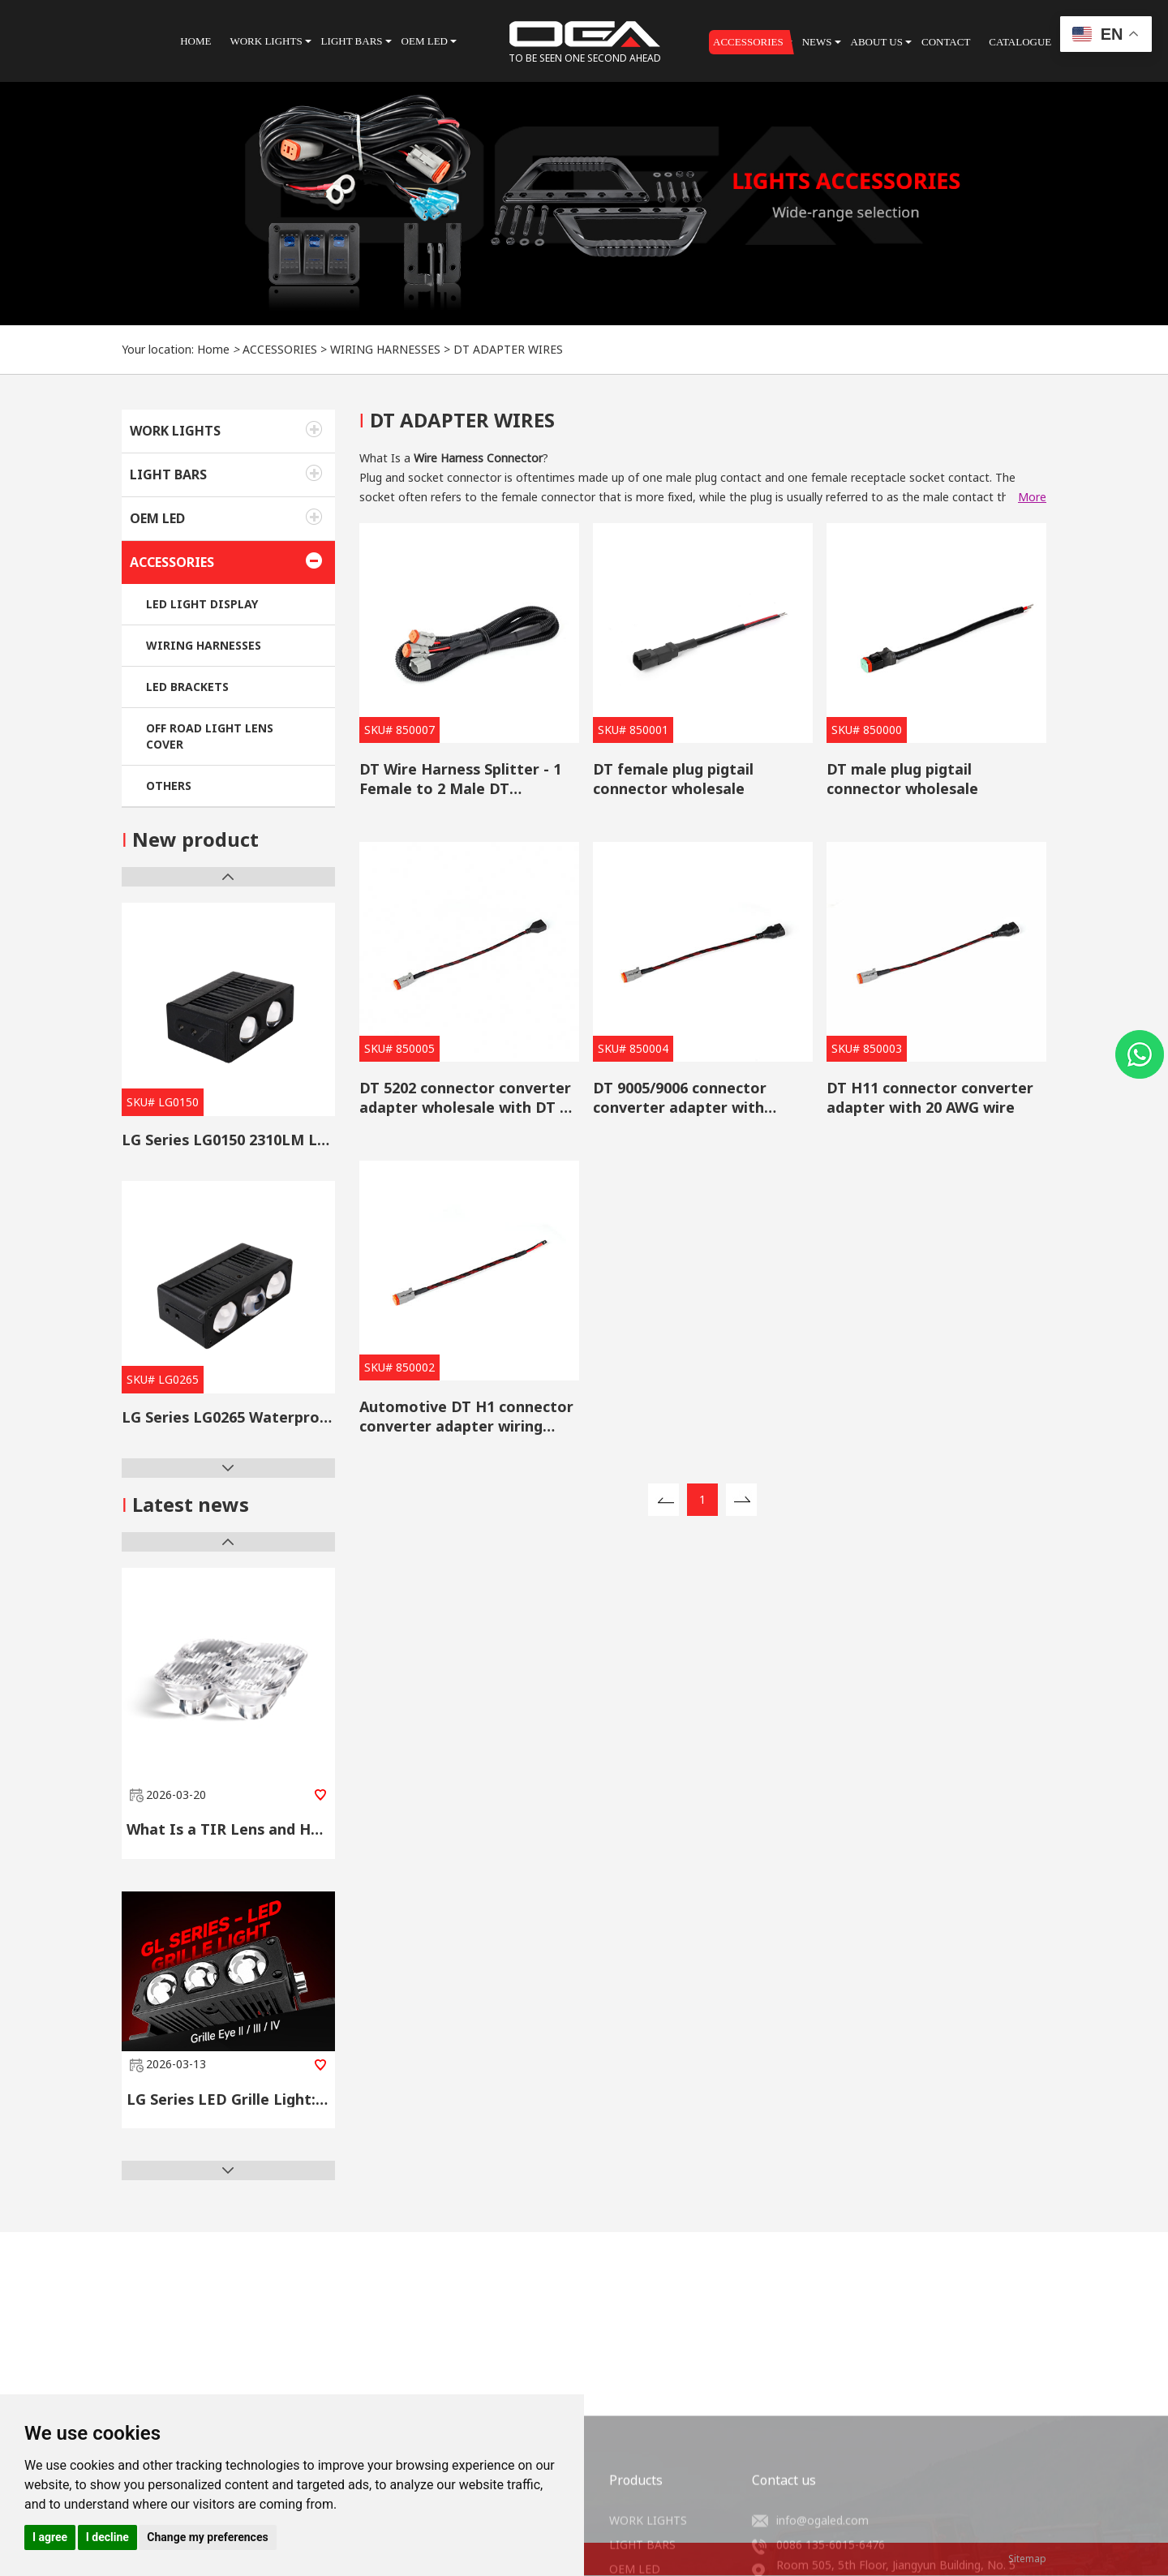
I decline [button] (107, 2537)
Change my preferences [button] (207, 2537)
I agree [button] (49, 2537)
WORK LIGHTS (175, 431)
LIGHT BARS (168, 474)
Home (213, 349)
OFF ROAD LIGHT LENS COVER (209, 736)
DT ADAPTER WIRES (508, 349)
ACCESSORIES (280, 349)
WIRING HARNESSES (385, 349)
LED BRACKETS (187, 686)
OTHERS (168, 785)
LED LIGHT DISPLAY (202, 604)
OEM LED (157, 518)
